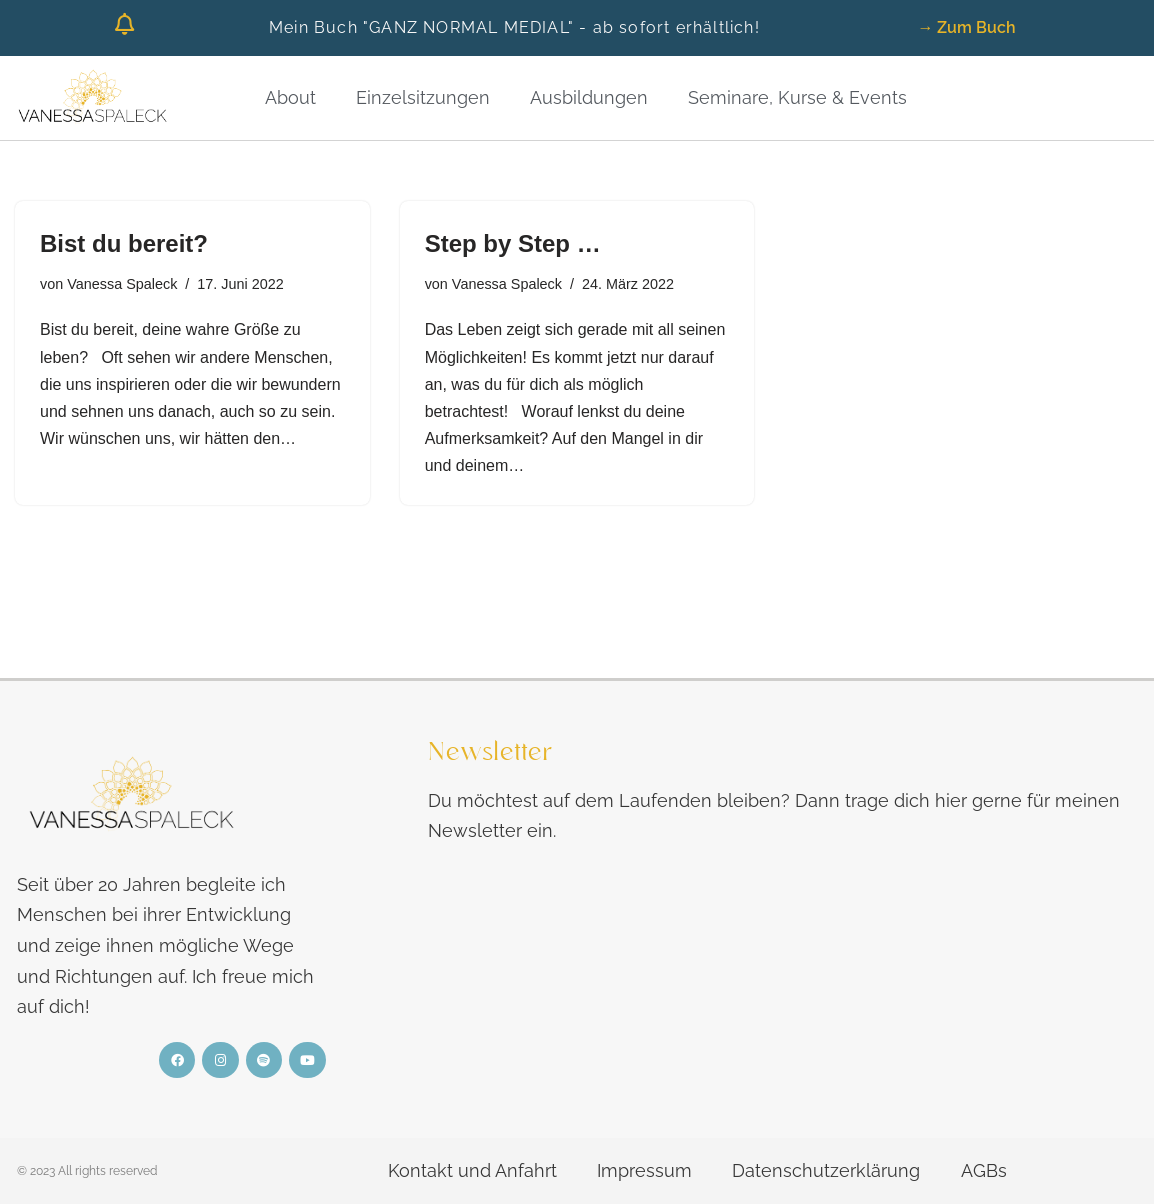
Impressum (644, 1170)
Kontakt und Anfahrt (472, 1170)
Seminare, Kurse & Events (797, 97)
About (290, 97)
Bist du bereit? (124, 243)
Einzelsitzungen (423, 97)
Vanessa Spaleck (122, 284)
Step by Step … (513, 243)
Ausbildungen (589, 97)
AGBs (983, 1170)
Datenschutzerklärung (826, 1170)
